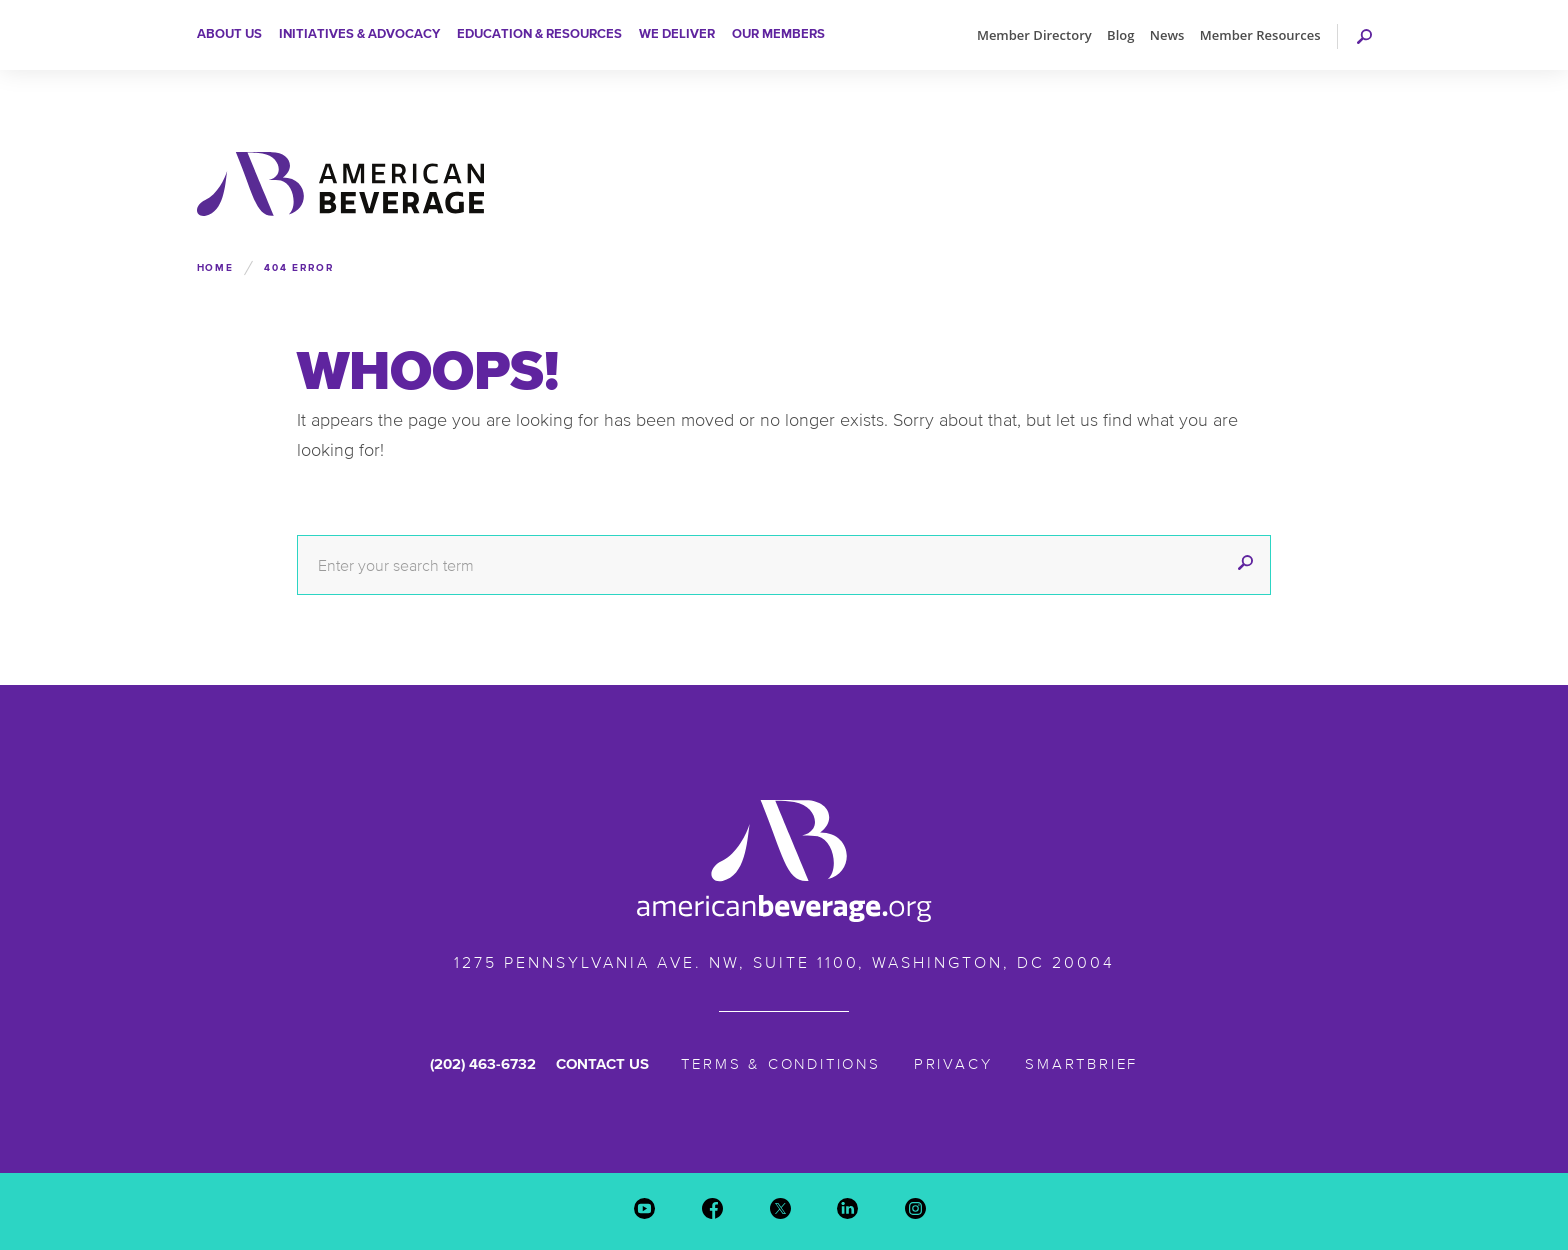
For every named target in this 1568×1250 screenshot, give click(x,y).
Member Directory (1034, 35)
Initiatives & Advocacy (359, 33)
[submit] (1245, 565)
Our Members (778, 33)
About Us (229, 33)
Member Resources (1260, 35)
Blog (1120, 35)
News (1167, 35)
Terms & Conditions (781, 1063)
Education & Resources (539, 33)
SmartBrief (1081, 1063)
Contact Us (602, 1063)
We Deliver (677, 33)
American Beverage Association (340, 184)
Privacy (953, 1063)
